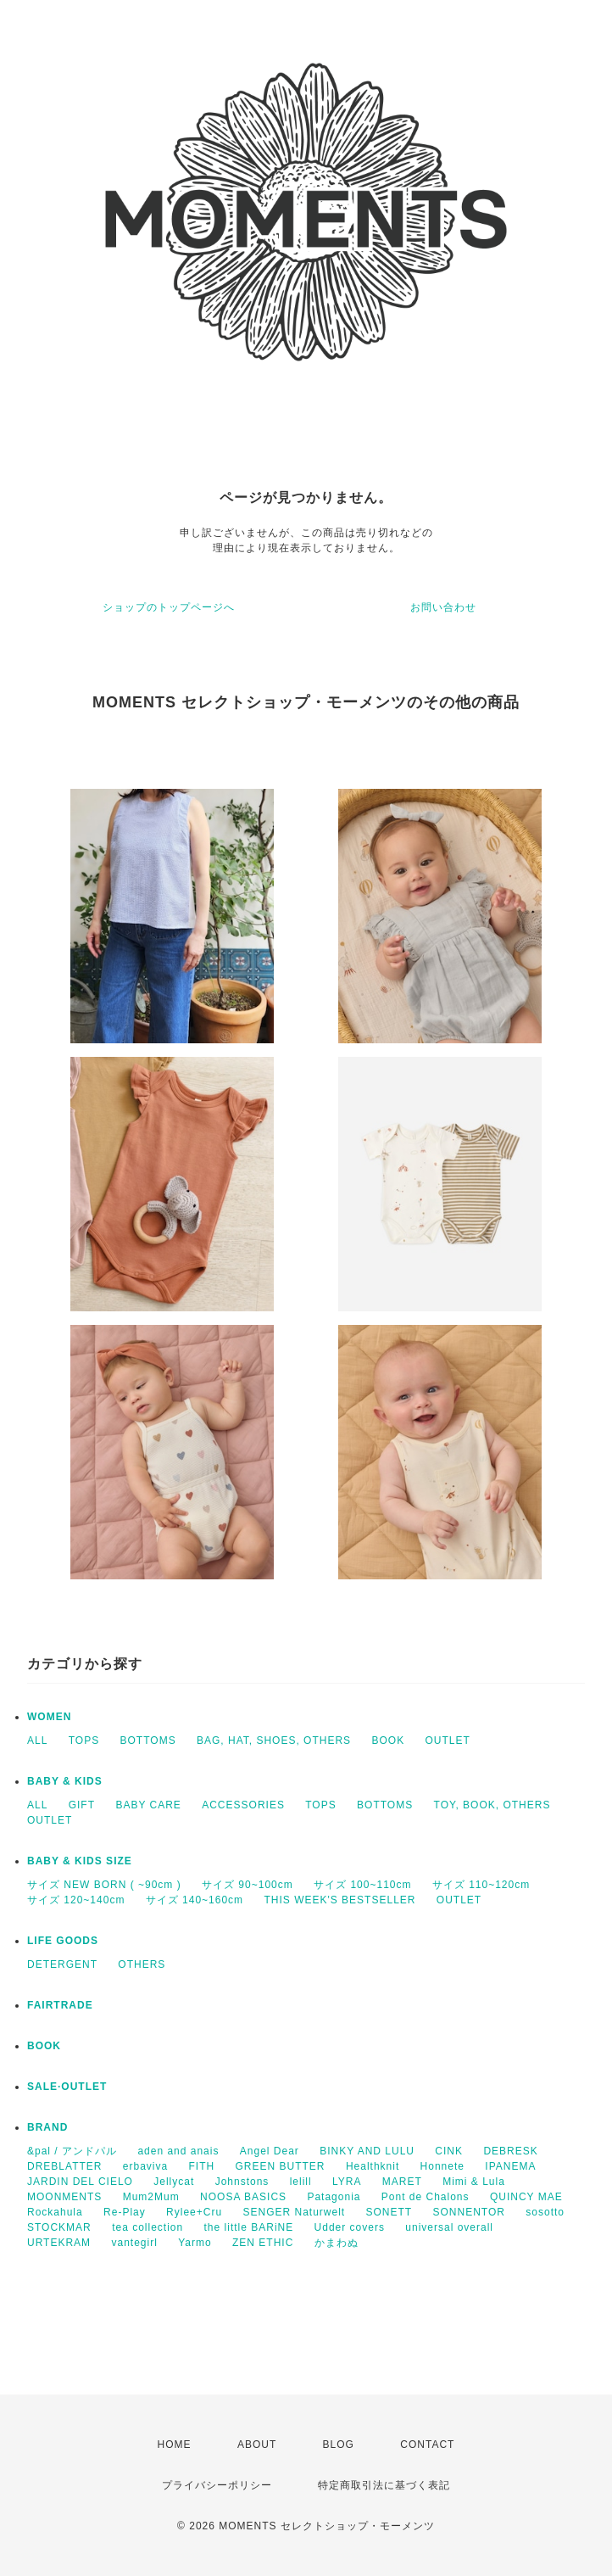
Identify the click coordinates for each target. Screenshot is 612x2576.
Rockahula (55, 2212)
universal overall (449, 2227)
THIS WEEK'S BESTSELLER (339, 1900)
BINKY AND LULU (367, 2151)
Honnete (442, 2166)
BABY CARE (148, 1805)
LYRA (346, 2182)
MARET (402, 2182)
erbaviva (145, 2166)
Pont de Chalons (425, 2197)
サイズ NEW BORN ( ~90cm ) (104, 1885)
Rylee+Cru (194, 2212)
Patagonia (333, 2197)
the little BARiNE (249, 2227)
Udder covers (349, 2227)
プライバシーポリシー (217, 2485)
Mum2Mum (151, 2197)
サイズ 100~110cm (362, 1885)
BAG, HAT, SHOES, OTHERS (274, 1740)
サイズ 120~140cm (76, 1900)
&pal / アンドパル (72, 2151)
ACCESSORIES (243, 1805)
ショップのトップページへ (169, 607)
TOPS (84, 1740)
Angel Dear (269, 2151)
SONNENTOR (469, 2212)
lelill (301, 2182)
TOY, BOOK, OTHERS (492, 1805)
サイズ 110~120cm (481, 1885)
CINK (449, 2151)
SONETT (389, 2212)
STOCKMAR (59, 2227)
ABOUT (256, 2444)
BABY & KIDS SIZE (79, 1861)
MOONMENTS (64, 2197)
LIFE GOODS (62, 1941)
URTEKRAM (59, 2243)
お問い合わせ (443, 607)
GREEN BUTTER (280, 2166)
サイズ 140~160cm (194, 1900)
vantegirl (134, 2243)
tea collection (147, 2227)
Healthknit (372, 2166)
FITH (202, 2166)
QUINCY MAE (526, 2197)
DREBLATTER (64, 2166)
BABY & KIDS (65, 1781)
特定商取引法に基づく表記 (384, 2485)
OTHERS (141, 1964)
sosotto (545, 2212)
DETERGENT (62, 1964)
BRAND (47, 2127)
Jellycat (173, 2182)
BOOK (387, 1740)
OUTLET (448, 1740)
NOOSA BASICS (243, 2197)
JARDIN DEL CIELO (80, 2182)
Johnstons (242, 2182)
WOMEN (49, 1717)
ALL (37, 1740)
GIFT (82, 1805)
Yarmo (194, 2243)
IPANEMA (510, 2166)
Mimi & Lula (473, 2182)
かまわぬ (336, 2243)
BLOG (338, 2444)
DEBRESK (510, 2151)
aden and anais (178, 2151)
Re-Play (124, 2212)
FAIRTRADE (60, 2005)
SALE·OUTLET (67, 2087)
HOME (175, 2444)
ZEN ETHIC (262, 2243)
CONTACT (427, 2444)
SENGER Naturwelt (293, 2212)
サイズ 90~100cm (247, 1885)
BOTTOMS (148, 1740)
